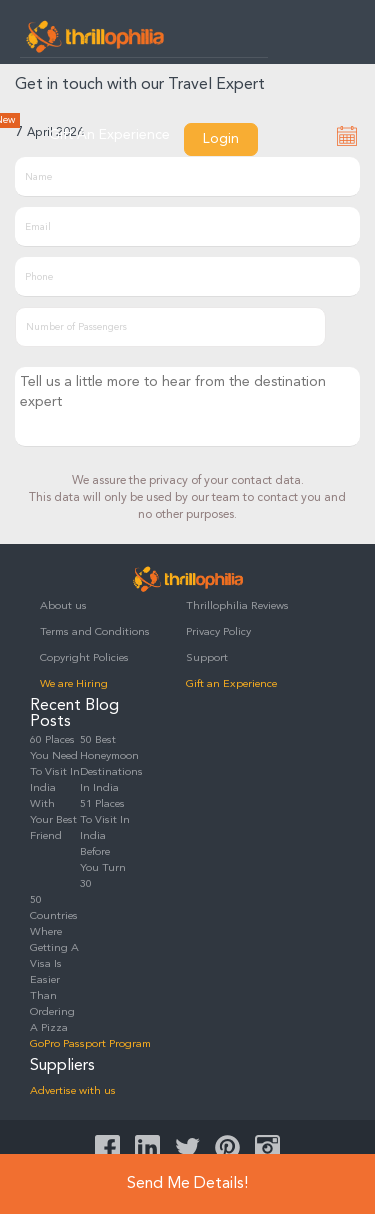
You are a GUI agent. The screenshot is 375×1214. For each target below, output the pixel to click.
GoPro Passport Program (90, 1044)
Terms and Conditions (95, 632)
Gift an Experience (231, 684)
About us (63, 606)
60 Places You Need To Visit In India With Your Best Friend (55, 788)
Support (207, 658)
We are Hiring (74, 684)
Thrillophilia (95, 36)
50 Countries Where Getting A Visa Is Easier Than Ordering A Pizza (54, 964)
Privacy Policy (218, 632)
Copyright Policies (84, 658)
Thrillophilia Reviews (237, 606)
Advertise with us (73, 1091)
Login (221, 139)
